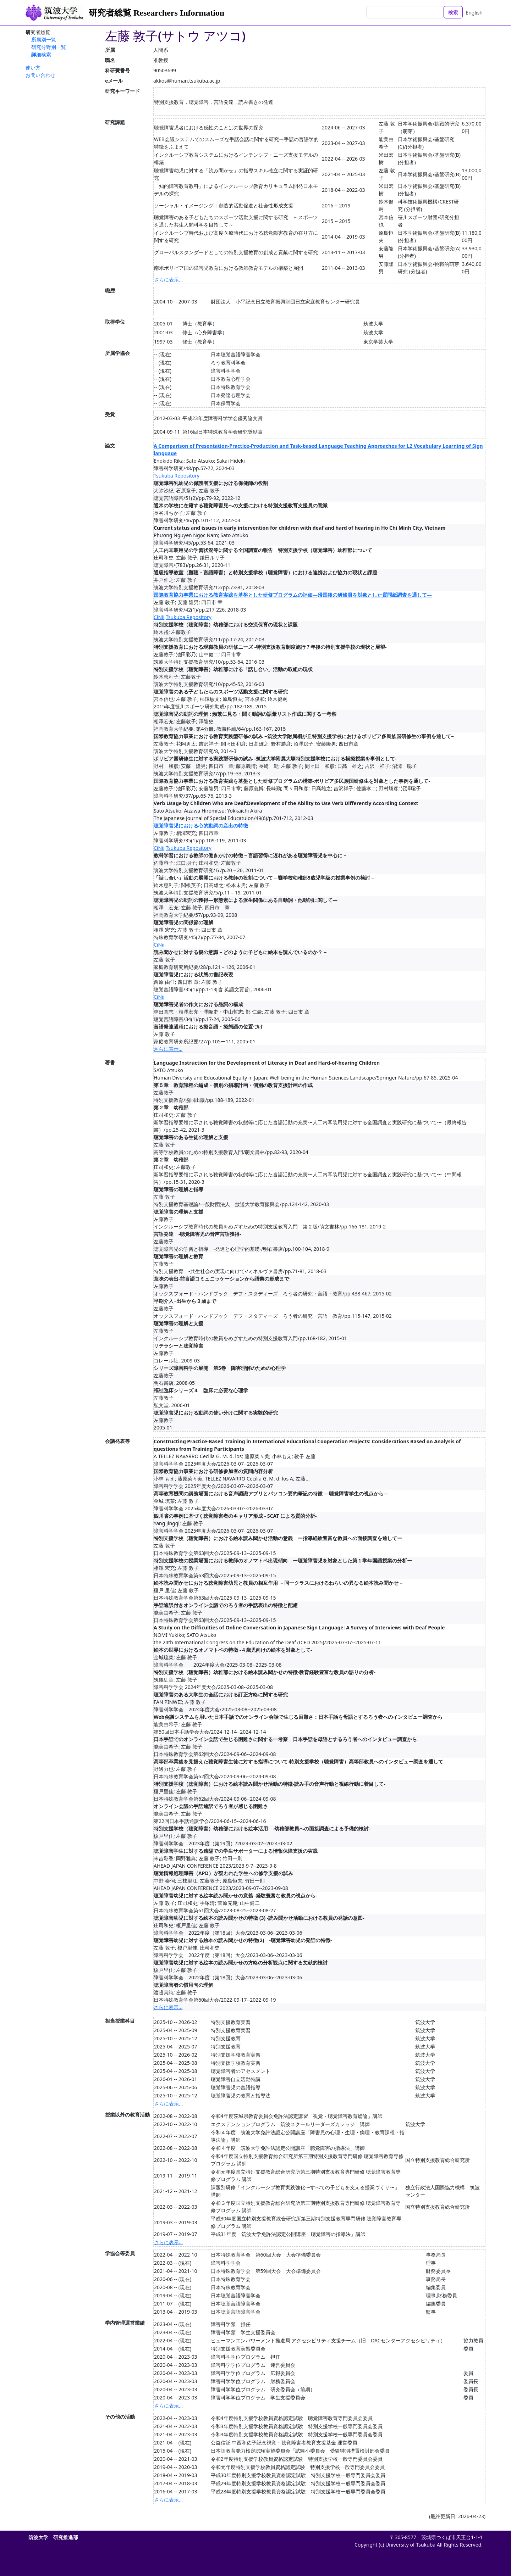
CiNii (159, 617)
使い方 (33, 67)
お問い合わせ (40, 75)
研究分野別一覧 (48, 47)
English (474, 12)
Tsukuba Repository (176, 475)
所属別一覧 (43, 39)
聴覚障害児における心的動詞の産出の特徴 (201, 825)
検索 (453, 12)
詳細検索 (41, 54)
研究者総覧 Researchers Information (156, 12)
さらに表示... (168, 279)
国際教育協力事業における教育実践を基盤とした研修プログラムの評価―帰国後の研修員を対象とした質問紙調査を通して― (293, 594)
